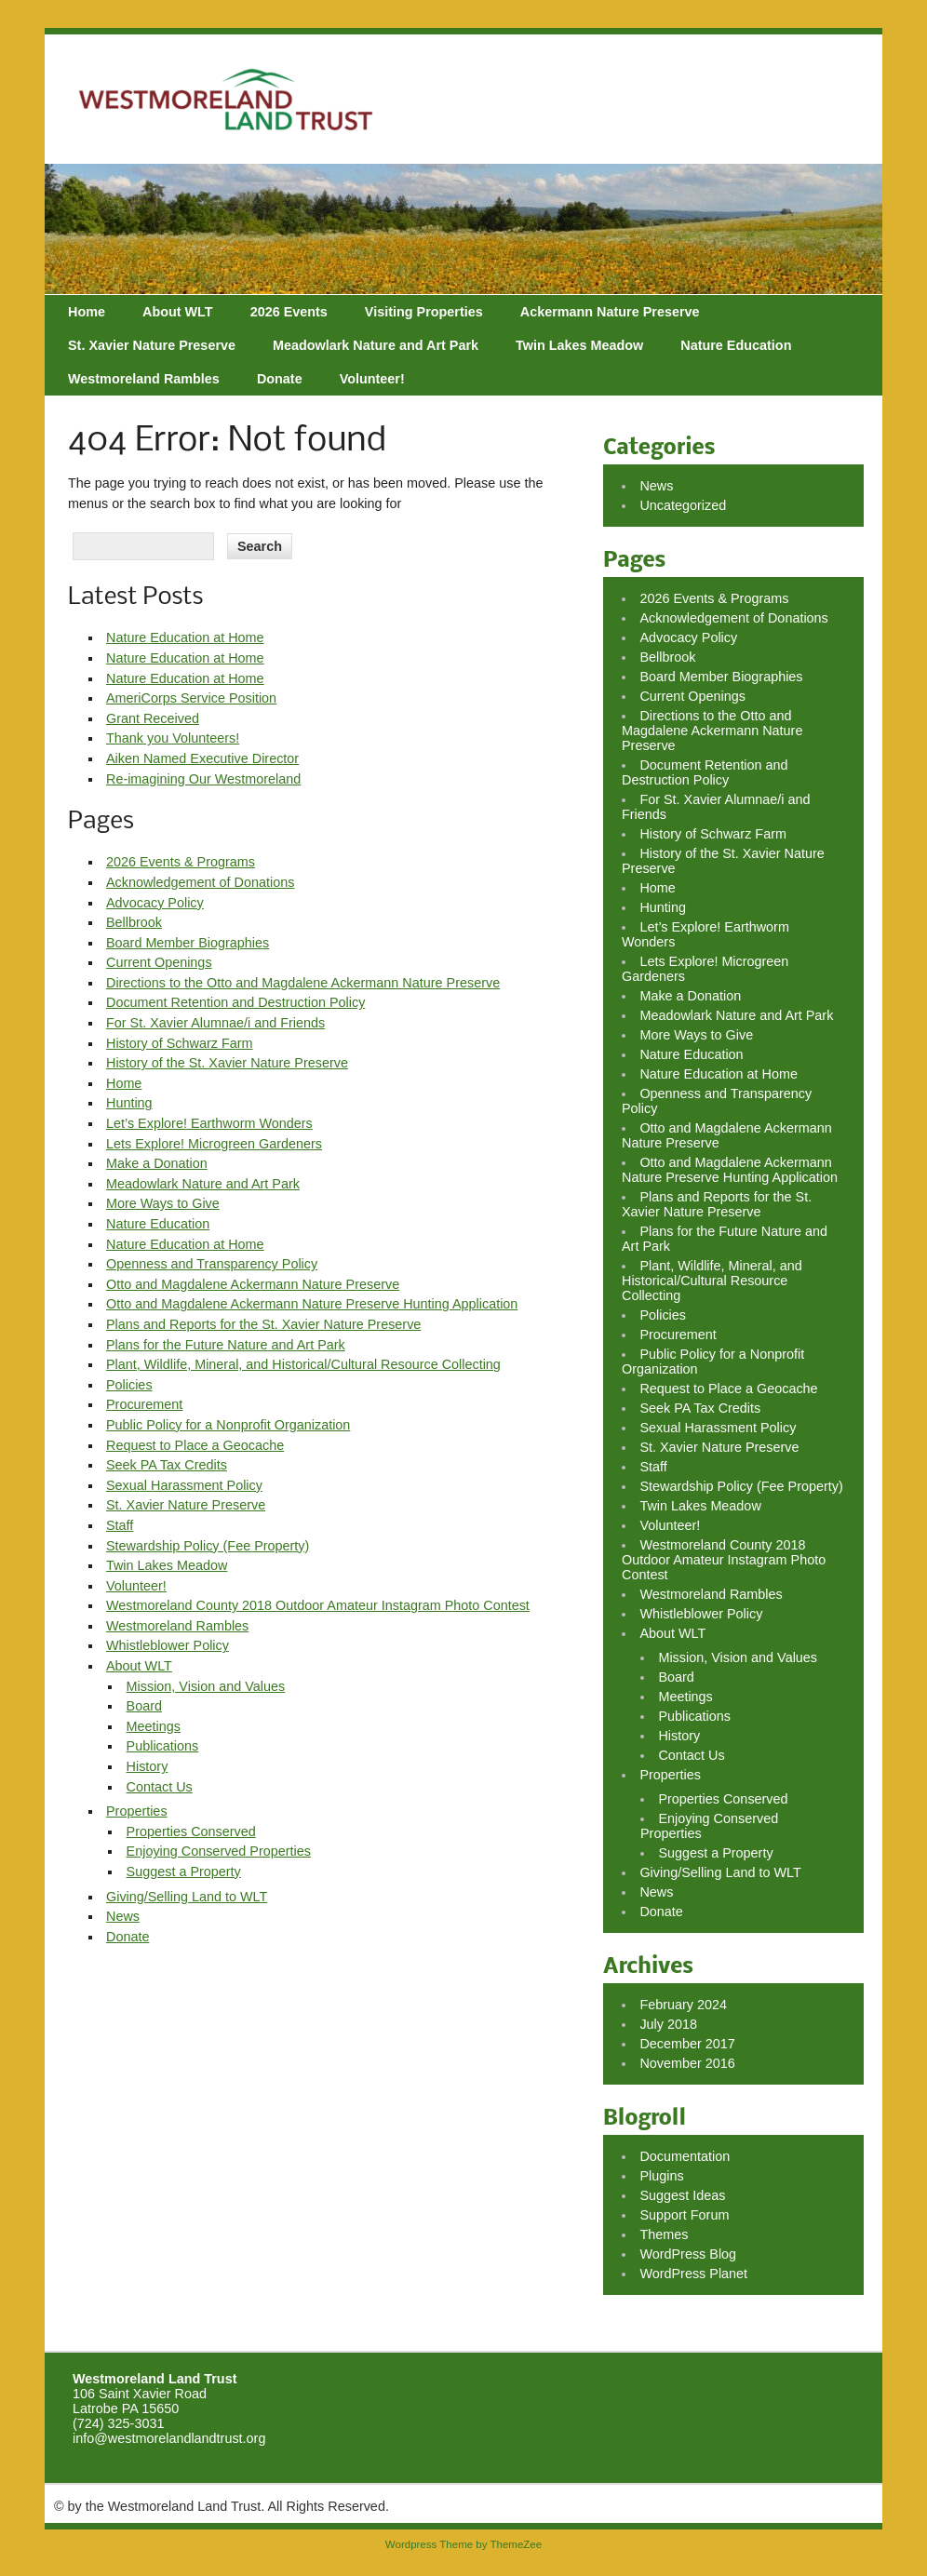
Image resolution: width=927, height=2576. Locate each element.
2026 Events (289, 311)
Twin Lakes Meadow (579, 345)
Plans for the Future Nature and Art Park (225, 1344)
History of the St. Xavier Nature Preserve (227, 1062)
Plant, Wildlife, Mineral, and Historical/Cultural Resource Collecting (303, 1364)
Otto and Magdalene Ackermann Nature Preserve (252, 1284)
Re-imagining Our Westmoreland (203, 778)
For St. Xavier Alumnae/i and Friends (215, 1022)
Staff (119, 1525)
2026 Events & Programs (180, 861)
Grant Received (152, 718)
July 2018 (668, 2024)
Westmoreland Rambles (144, 378)
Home (86, 311)
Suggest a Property (184, 1871)
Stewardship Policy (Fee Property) (207, 1545)
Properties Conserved (191, 1831)
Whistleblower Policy (167, 1645)
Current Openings (159, 962)
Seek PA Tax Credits (166, 1464)
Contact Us (160, 1786)
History (147, 1766)
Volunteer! (372, 378)
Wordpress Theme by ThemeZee (463, 2544)
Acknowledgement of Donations (200, 882)
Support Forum (684, 2214)
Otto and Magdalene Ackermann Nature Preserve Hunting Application (311, 1303)
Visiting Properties (424, 311)
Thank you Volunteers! (172, 738)
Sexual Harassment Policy (184, 1485)
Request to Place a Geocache (195, 1445)
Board (144, 1705)
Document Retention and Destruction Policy (235, 1002)
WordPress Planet (693, 2273)
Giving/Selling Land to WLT (186, 1896)
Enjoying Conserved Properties (219, 1851)
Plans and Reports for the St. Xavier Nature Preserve (263, 1324)
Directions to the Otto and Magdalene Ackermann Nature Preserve (303, 982)
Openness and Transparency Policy (211, 1263)
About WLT (177, 311)
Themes (663, 2234)
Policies (129, 1384)
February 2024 (683, 2004)
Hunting (129, 1102)
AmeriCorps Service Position (191, 698)
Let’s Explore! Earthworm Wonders (209, 1123)
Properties (137, 1811)
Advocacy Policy (155, 902)
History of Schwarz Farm (179, 1043)
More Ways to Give (163, 1203)
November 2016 (686, 2063)
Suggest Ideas (682, 2195)
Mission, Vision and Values (206, 1686)
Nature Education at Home (185, 637)
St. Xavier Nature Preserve (151, 345)
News (123, 1916)
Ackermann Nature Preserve (610, 311)
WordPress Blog (687, 2254)
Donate (279, 378)
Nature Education (735, 345)
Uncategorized (682, 505)
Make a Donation (157, 1163)
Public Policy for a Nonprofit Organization (228, 1424)
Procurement (144, 1404)
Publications (163, 1745)
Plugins (661, 2175)
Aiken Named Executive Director (202, 758)
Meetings (154, 1726)
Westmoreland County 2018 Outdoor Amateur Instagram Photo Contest (318, 1605)
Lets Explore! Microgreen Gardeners (214, 1143)
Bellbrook (134, 922)
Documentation (684, 2156)
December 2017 (686, 2043)
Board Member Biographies (187, 942)
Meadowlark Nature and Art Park (375, 345)
